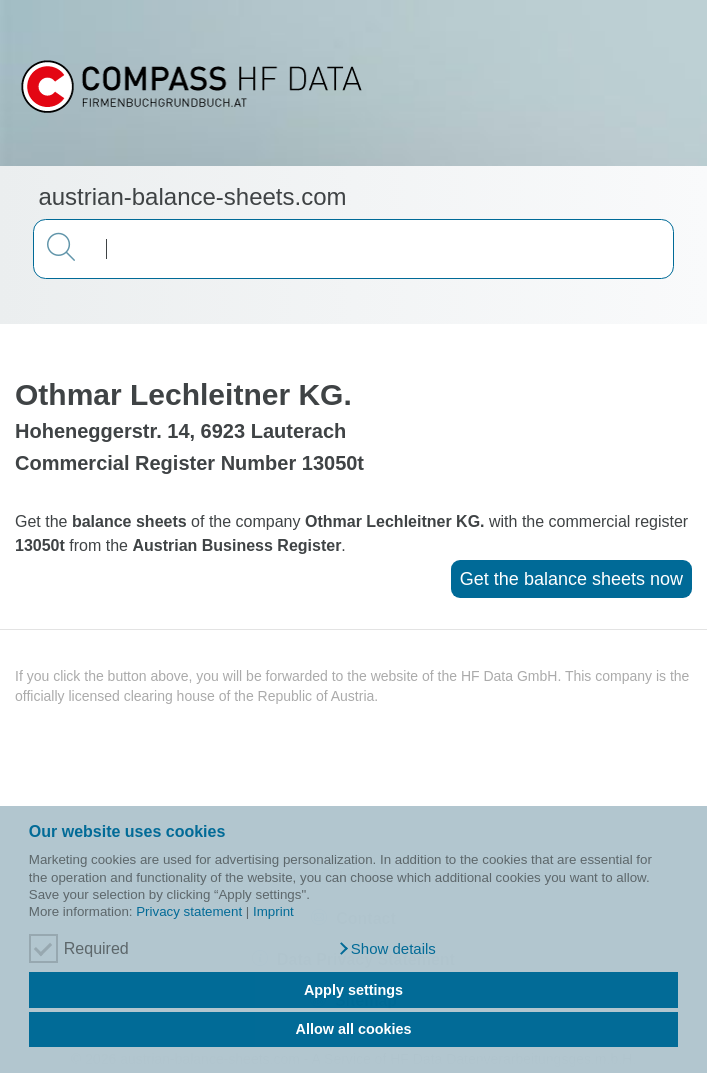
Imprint (273, 911)
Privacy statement (189, 911)
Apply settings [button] (353, 990)
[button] (386, 949)
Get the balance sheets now (571, 579)
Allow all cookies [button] (354, 1029)
